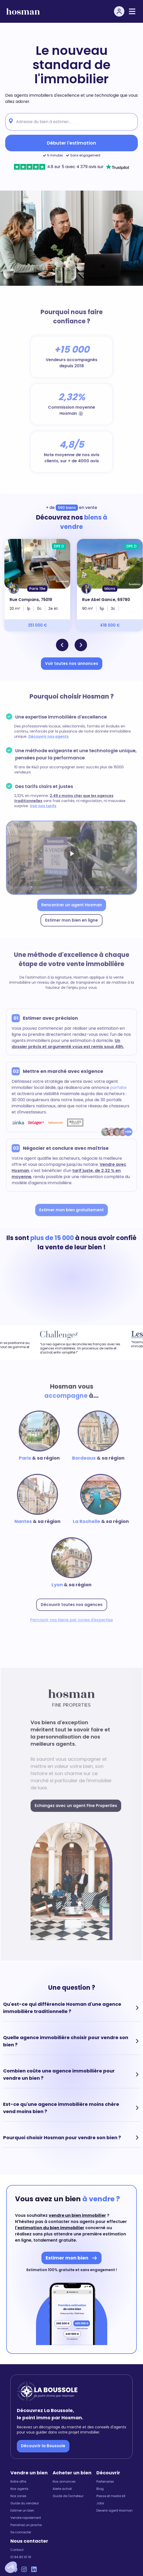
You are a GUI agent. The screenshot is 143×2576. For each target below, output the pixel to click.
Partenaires (105, 2482)
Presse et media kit (110, 2496)
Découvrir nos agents (49, 739)
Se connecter (20, 2532)
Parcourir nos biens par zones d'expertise (72, 1616)
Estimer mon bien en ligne (71, 916)
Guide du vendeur (24, 2503)
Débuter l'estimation (71, 143)
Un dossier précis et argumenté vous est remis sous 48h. (68, 1045)
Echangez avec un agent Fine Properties (76, 1805)
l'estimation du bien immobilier (49, 2228)
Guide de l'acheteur (68, 2496)
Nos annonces (64, 2482)
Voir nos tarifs (44, 805)
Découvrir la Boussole (43, 2446)
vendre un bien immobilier (77, 2215)
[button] (11, 2567)
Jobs (100, 2503)
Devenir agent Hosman (114, 2511)
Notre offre (18, 2482)
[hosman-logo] (23, 11)
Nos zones (18, 2496)
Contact (17, 2550)
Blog (100, 2489)
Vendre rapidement (25, 2518)
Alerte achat (62, 2489)
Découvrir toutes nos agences (71, 1601)
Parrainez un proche (26, 2525)
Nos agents (19, 2489)
